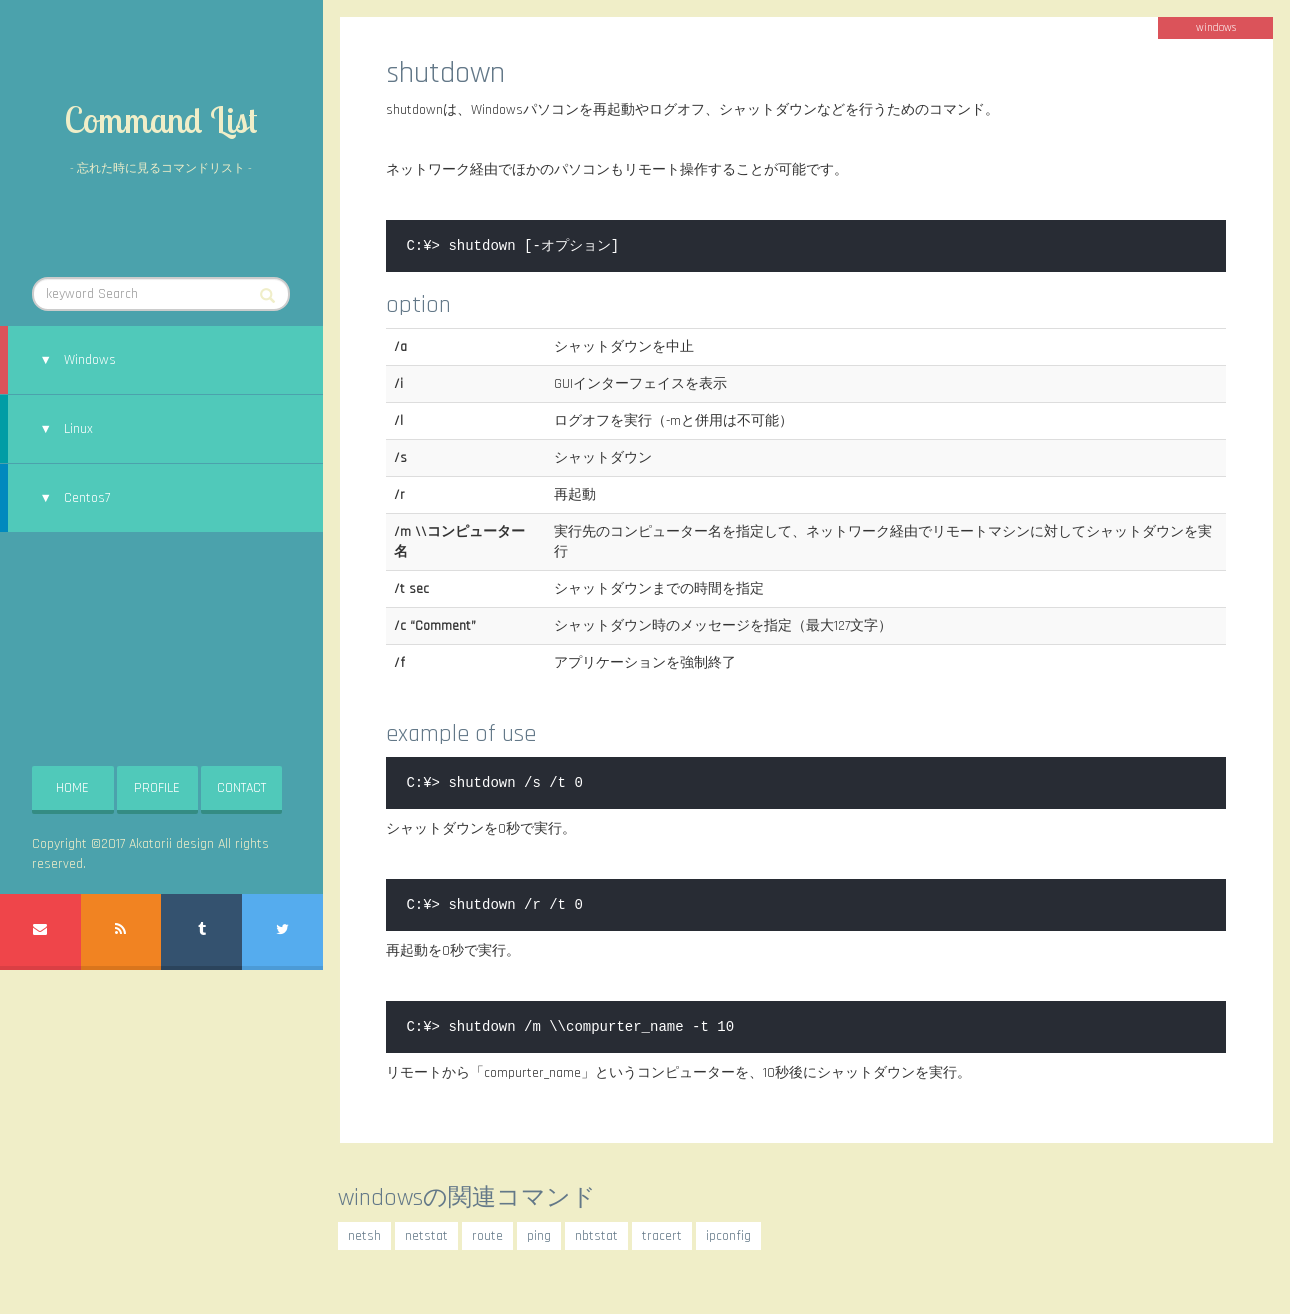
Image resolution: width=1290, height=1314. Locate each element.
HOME (72, 788)
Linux (78, 429)
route (487, 1236)
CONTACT (241, 788)
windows (1216, 28)
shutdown (445, 73)
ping (539, 1236)
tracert (662, 1236)
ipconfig (728, 1236)
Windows (90, 360)
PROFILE (157, 788)
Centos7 (87, 498)
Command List (161, 119)
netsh (364, 1236)
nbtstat (596, 1236)
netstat (426, 1236)
